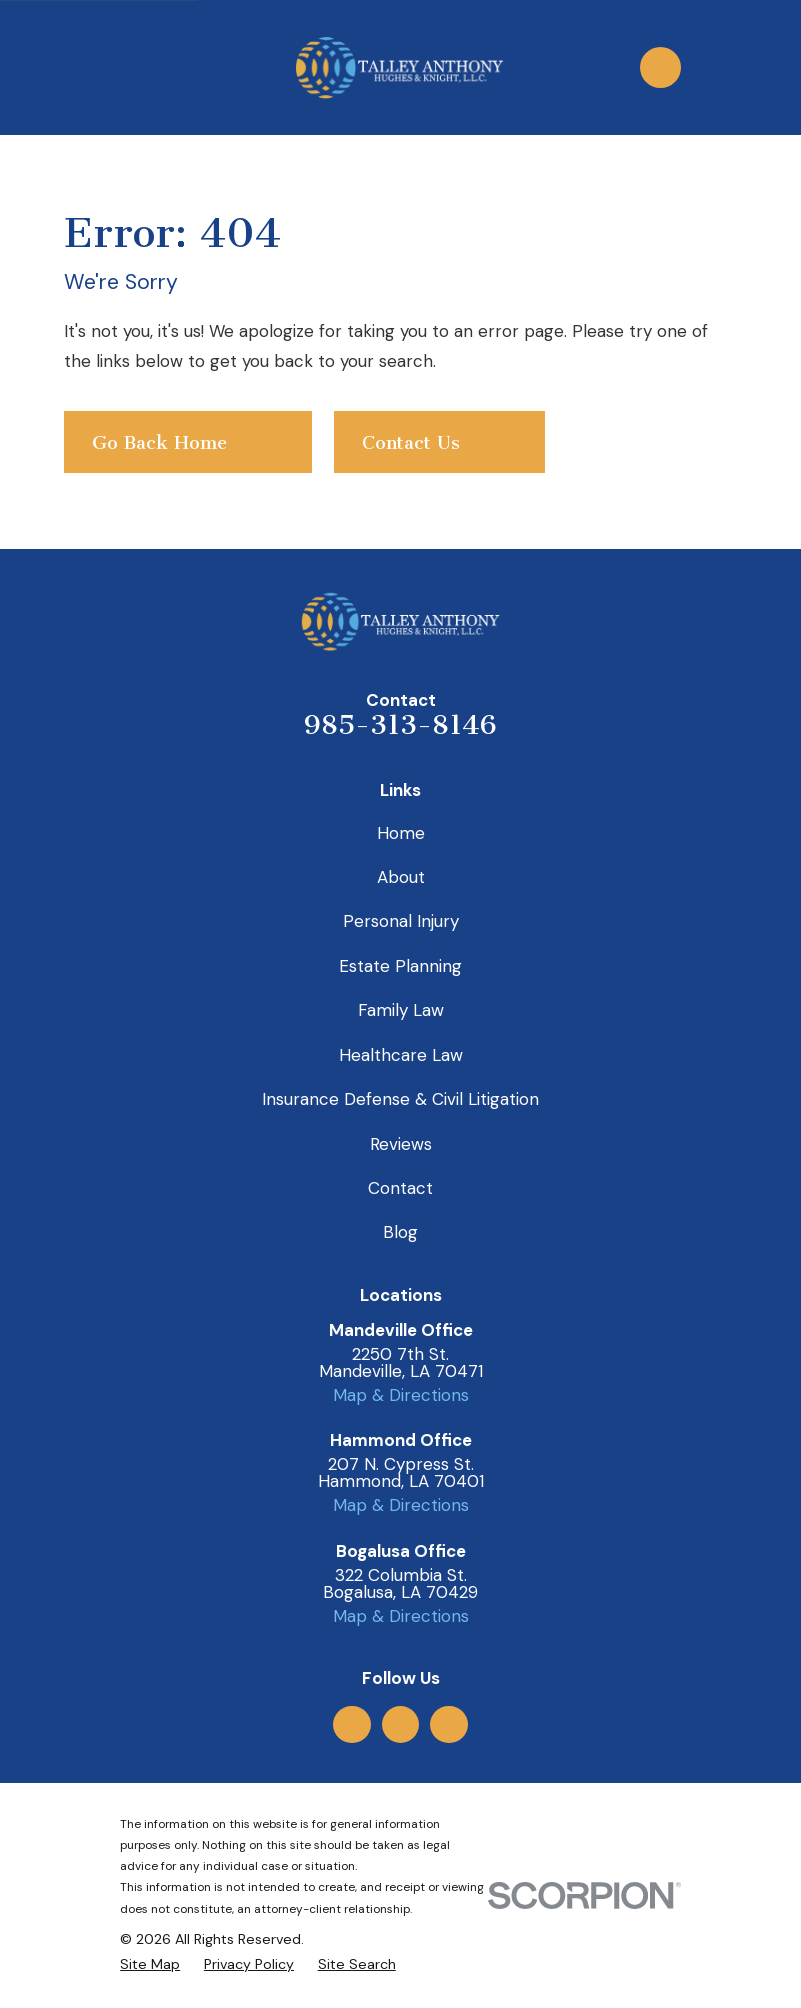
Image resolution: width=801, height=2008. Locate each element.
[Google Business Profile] (352, 1724)
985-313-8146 (400, 725)
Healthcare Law (401, 1055)
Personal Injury (401, 921)
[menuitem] (150, 1965)
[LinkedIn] (449, 1724)
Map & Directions (401, 1395)
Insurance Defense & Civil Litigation (400, 1099)
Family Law (401, 1010)
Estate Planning (400, 966)
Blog (400, 1232)
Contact (400, 1188)
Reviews (401, 1144)
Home (401, 833)
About (401, 877)
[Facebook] (400, 1724)
